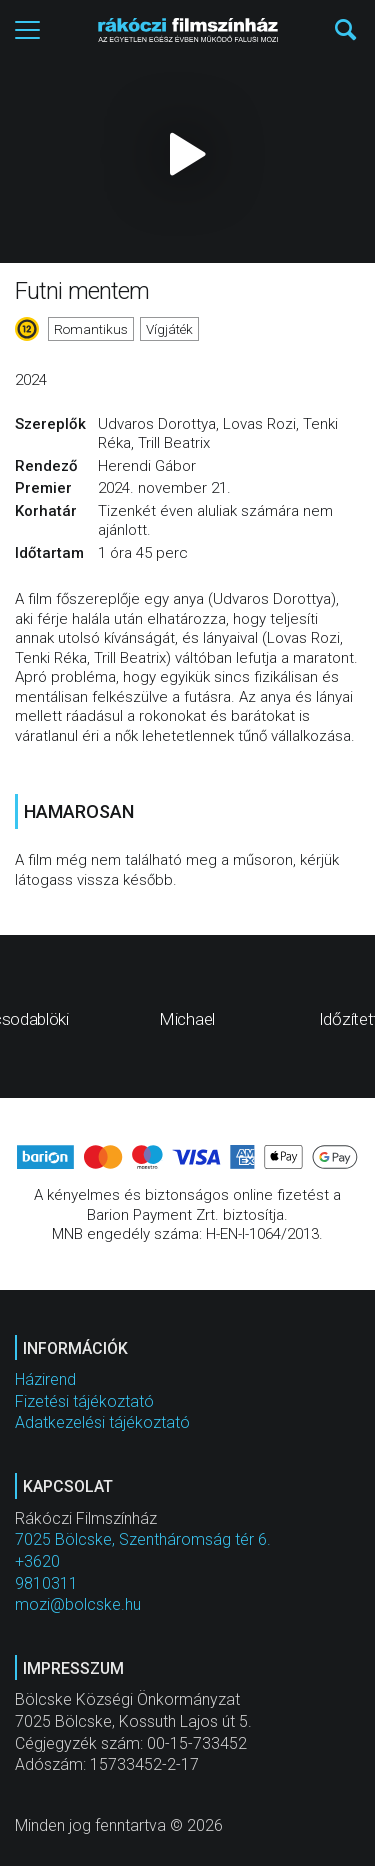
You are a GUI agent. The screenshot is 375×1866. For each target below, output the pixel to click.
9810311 (46, 1583)
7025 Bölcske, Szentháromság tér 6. (143, 1539)
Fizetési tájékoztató (84, 1401)
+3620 (37, 1561)
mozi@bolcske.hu (78, 1604)
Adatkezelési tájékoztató (102, 1422)
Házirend (45, 1379)
